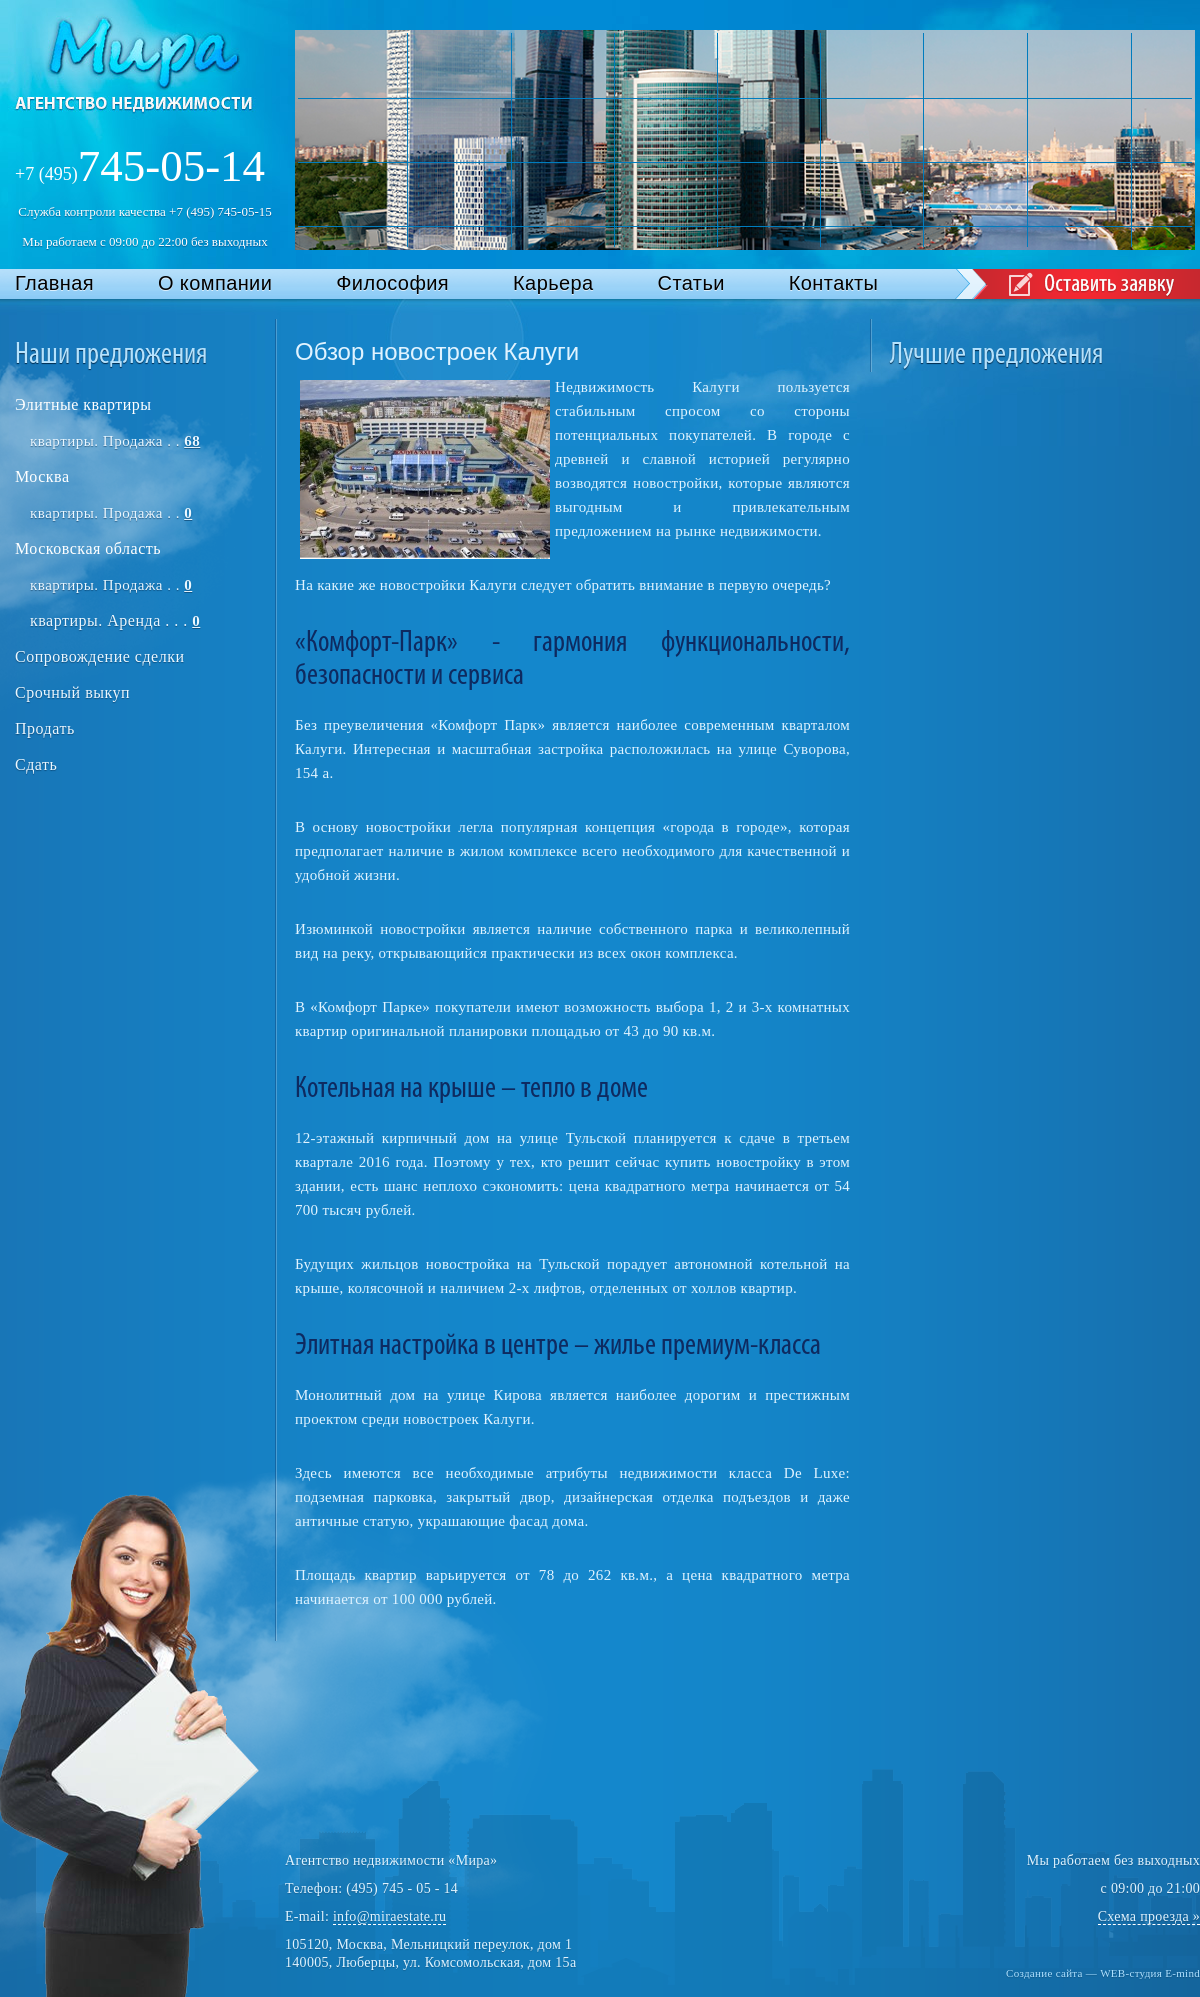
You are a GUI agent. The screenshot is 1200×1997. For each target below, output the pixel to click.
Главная (54, 283)
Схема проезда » (1149, 1916)
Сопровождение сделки (99, 656)
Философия (392, 283)
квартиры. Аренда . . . (115, 620)
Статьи (691, 283)
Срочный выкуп (72, 692)
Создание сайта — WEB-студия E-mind (1103, 1973)
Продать (45, 728)
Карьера (553, 283)
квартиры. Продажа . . (115, 441)
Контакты (834, 283)
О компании (215, 283)
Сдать (36, 764)
